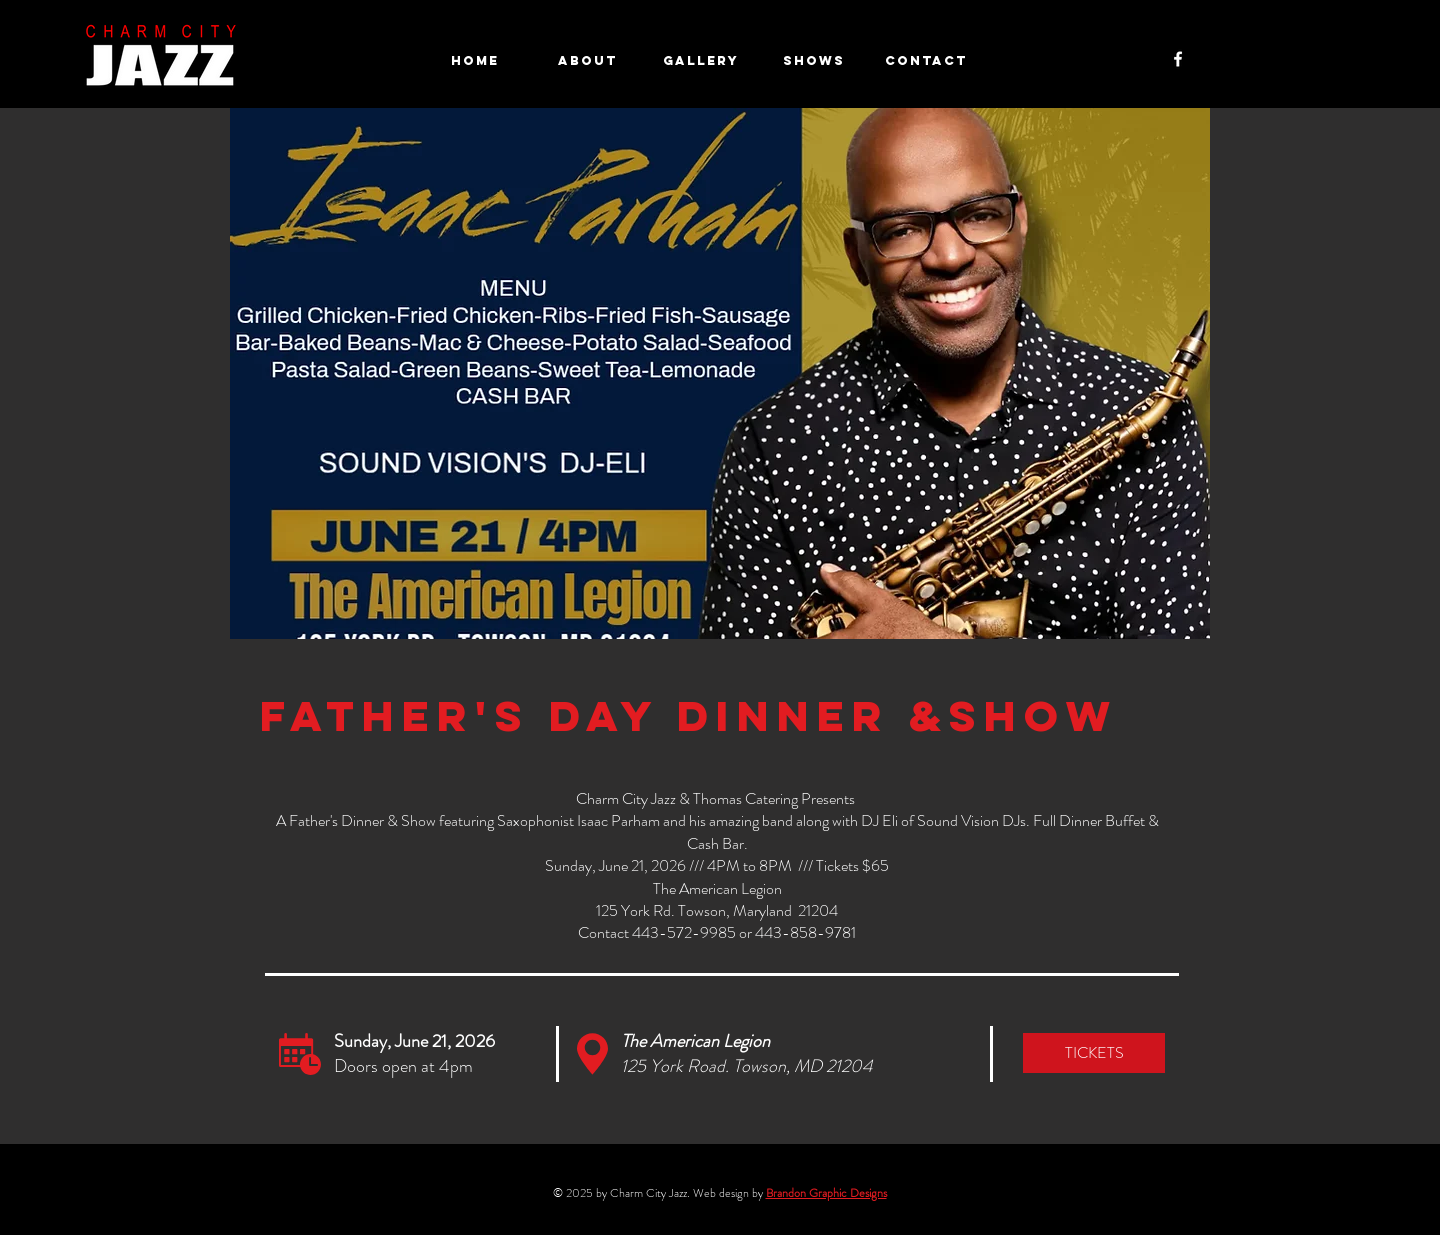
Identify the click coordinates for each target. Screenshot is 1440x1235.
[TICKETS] (1094, 1053)
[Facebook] (1178, 59)
